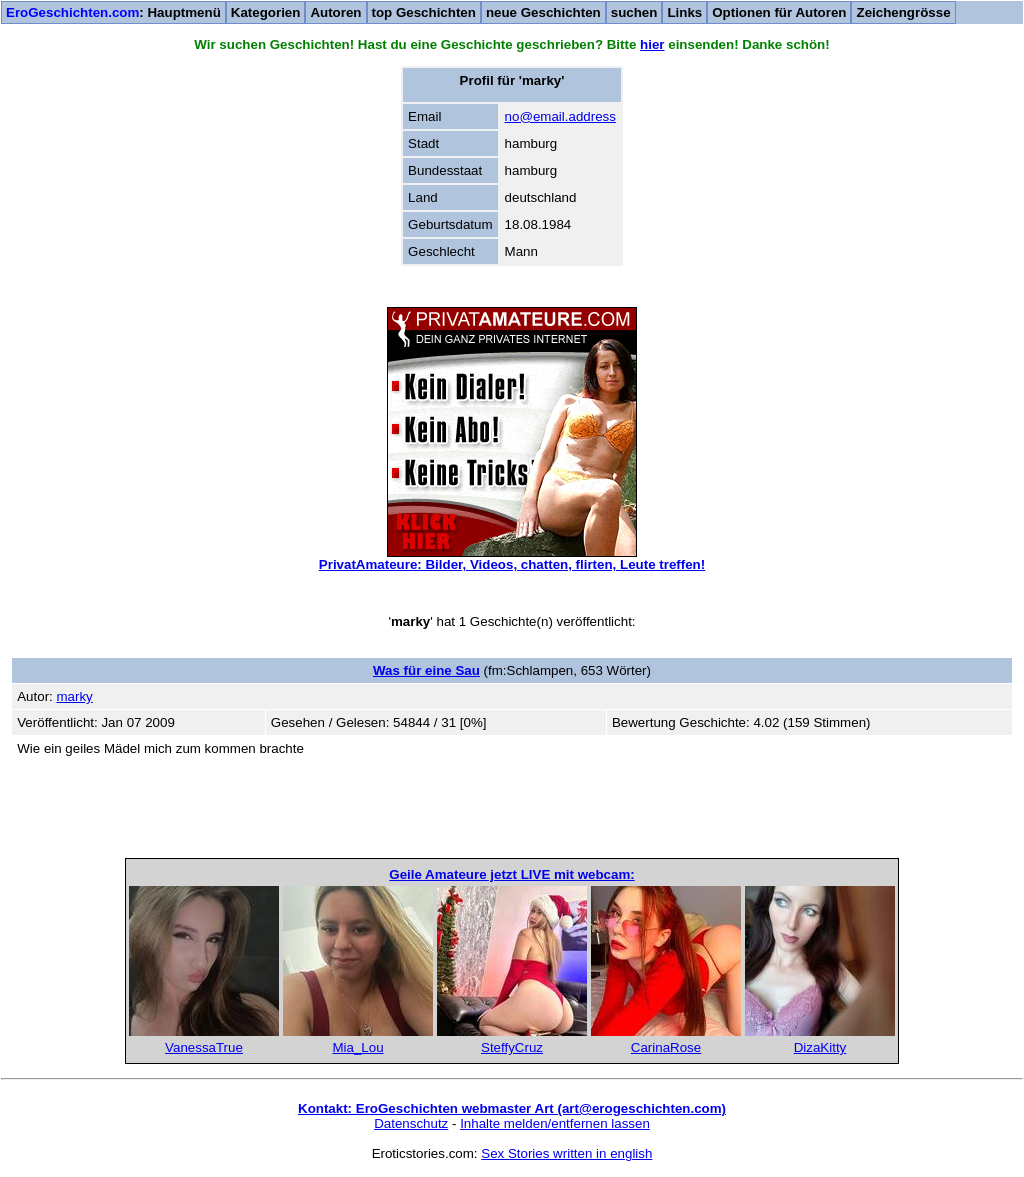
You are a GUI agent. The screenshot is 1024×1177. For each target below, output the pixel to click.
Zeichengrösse (903, 12)
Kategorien (266, 12)
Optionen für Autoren (779, 12)
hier (652, 44)
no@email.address (560, 116)
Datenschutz (411, 1123)
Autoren (335, 12)
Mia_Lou (357, 1047)
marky (74, 696)
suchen (634, 12)
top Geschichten (424, 12)
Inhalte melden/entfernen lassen (555, 1123)
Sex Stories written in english (566, 1153)
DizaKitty (820, 1047)
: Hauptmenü (113, 12)
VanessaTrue (204, 1047)
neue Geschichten (543, 12)
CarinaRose (666, 1047)
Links (684, 12)
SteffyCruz (512, 1047)
